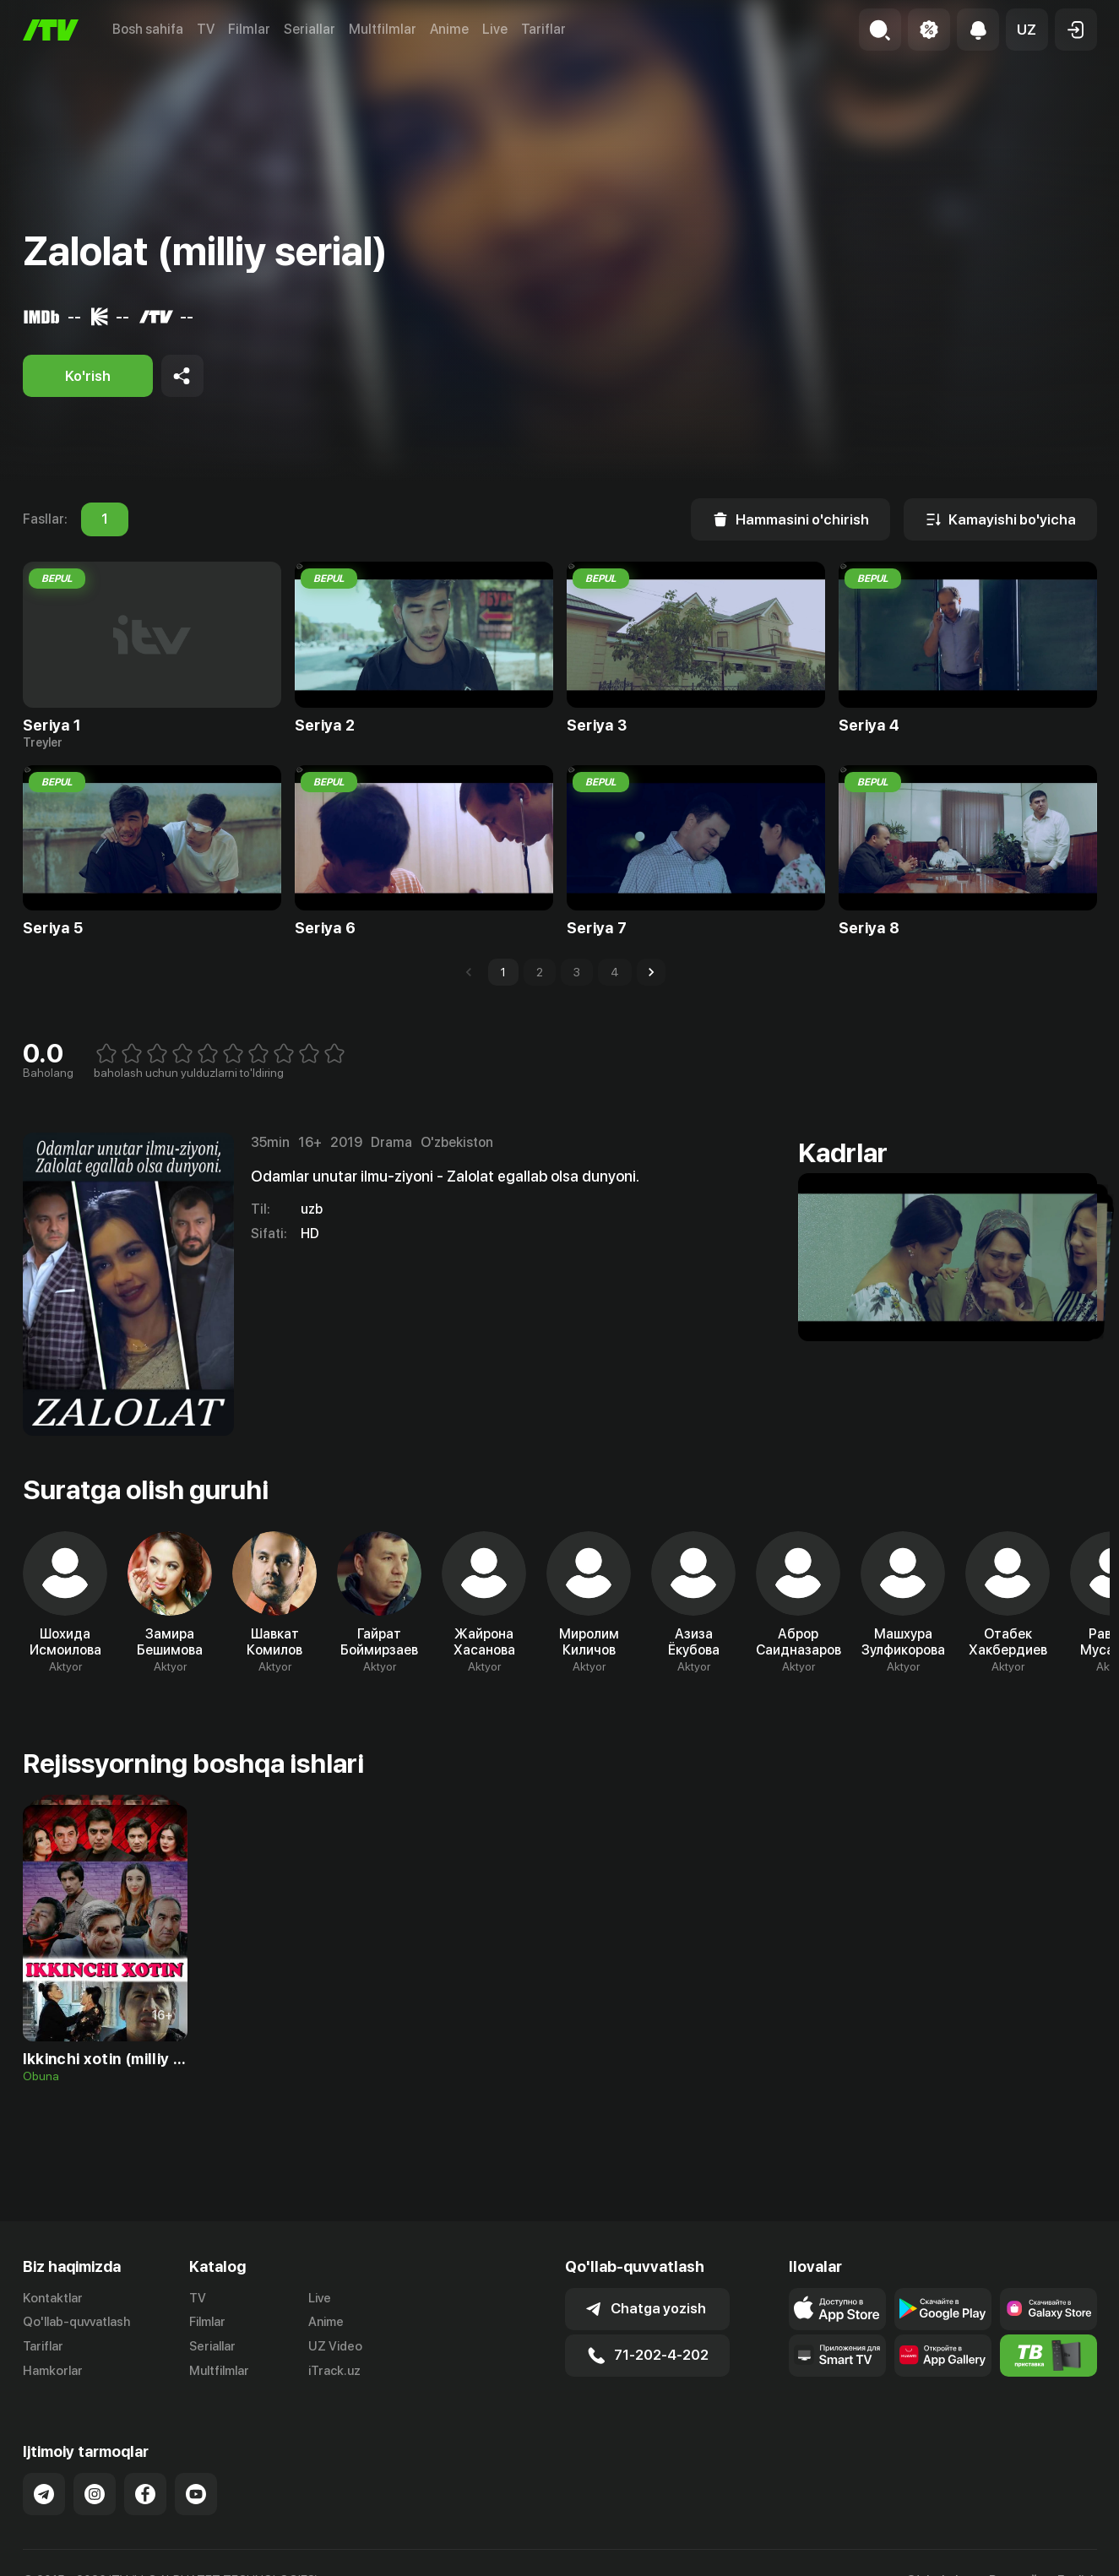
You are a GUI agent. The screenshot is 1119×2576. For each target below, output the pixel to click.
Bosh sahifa (147, 29)
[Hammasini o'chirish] (790, 519)
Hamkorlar (53, 2370)
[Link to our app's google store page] (942, 2309)
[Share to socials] (182, 376)
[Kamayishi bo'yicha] (1000, 519)
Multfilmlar (382, 29)
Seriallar (309, 29)
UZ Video (335, 2346)
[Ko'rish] (88, 376)
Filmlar (249, 29)
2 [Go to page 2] (540, 972)
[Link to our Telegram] (44, 2494)
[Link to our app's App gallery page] (942, 2355)
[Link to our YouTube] (196, 2494)
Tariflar (543, 29)
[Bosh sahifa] (51, 30)
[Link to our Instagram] (94, 2494)
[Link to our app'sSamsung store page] (1048, 2309)
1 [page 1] (503, 972)
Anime (449, 29)
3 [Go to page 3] (577, 972)
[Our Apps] (837, 2355)
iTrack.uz (334, 2370)
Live (495, 29)
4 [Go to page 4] (615, 972)
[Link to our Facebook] (145, 2494)
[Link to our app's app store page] (837, 2309)
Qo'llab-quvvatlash (76, 2321)
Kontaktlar (53, 2298)
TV (206, 29)
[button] (1027, 29)
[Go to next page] (651, 972)
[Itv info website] (1048, 2355)
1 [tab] (104, 519)
